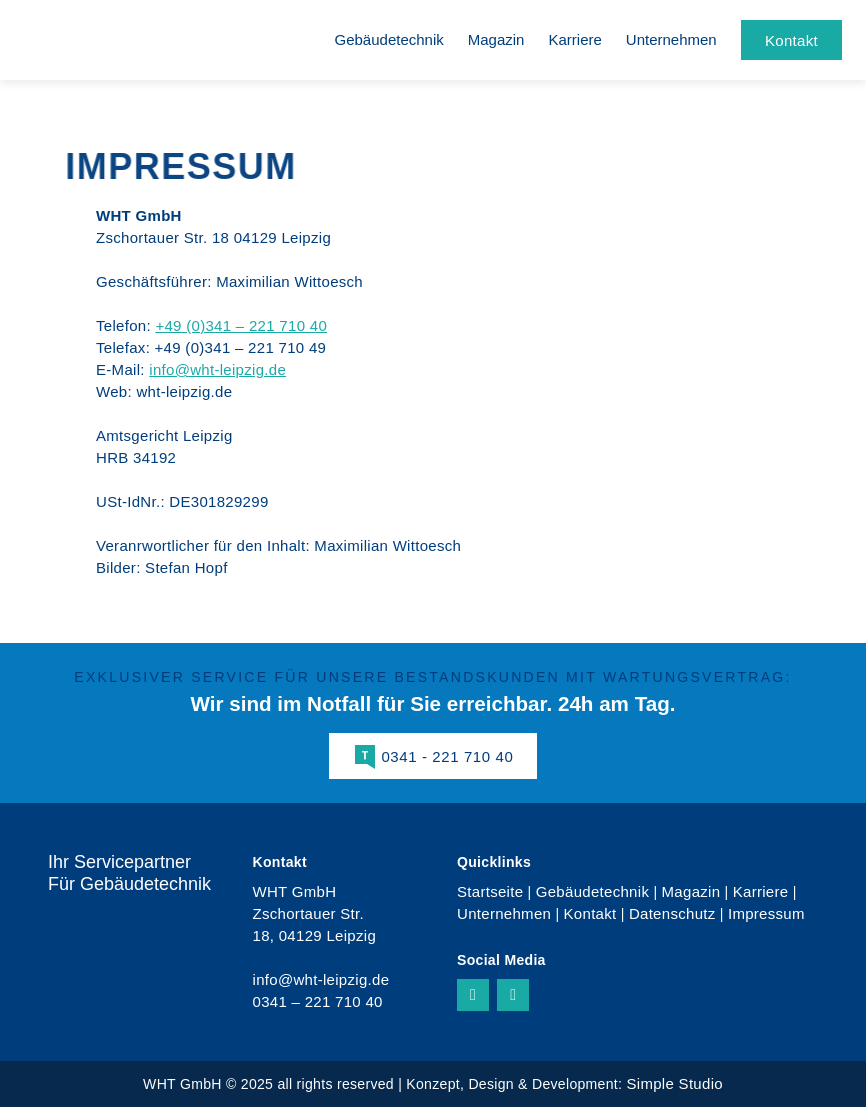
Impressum (766, 913)
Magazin (496, 39)
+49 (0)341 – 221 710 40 (241, 325)
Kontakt (590, 913)
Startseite (490, 891)
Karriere (574, 39)
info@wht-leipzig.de (217, 369)
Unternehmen (671, 39)
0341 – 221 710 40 (318, 1001)
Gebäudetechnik (389, 39)
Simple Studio (674, 1083)
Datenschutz (672, 913)
